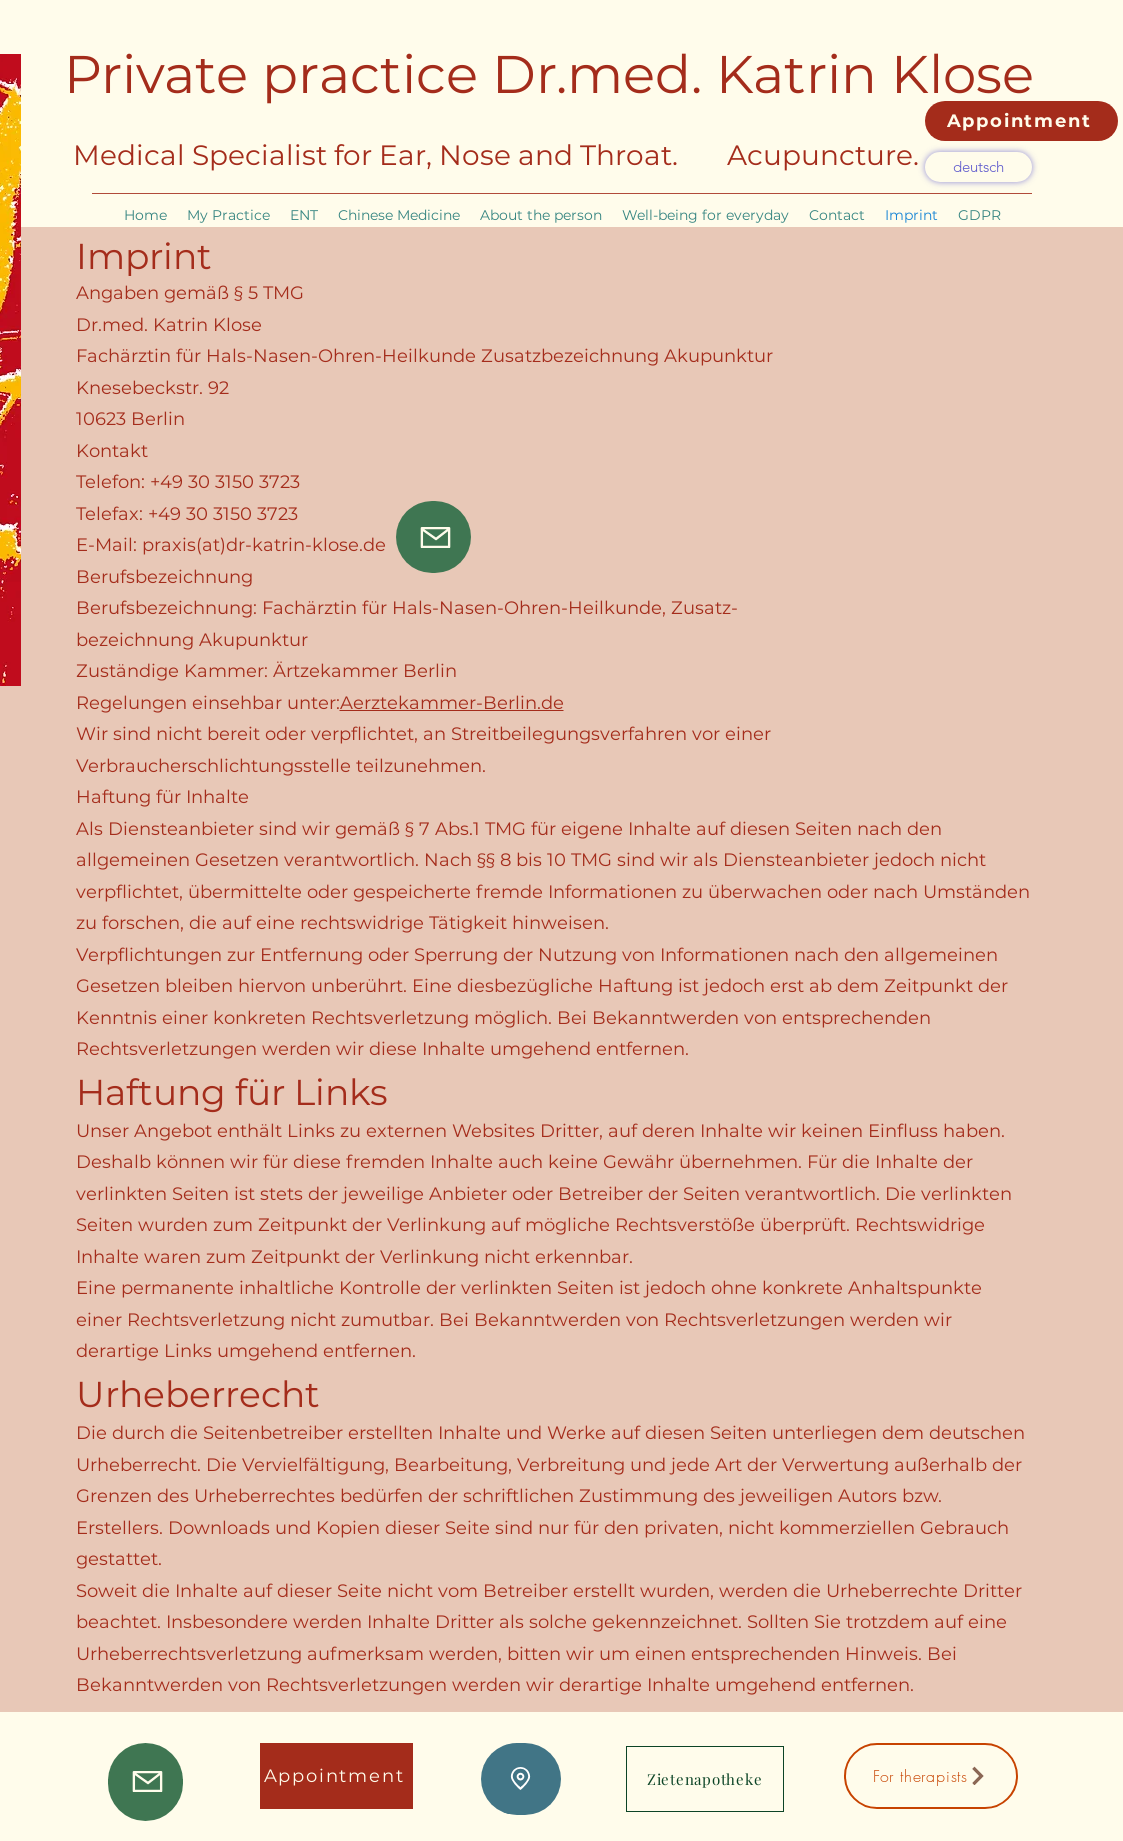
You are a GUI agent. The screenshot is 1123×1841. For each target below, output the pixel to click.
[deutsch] (978, 167)
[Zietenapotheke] (705, 1779)
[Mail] (433, 537)
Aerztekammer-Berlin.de (452, 703)
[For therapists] (931, 1776)
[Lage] (521, 1779)
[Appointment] (1021, 121)
